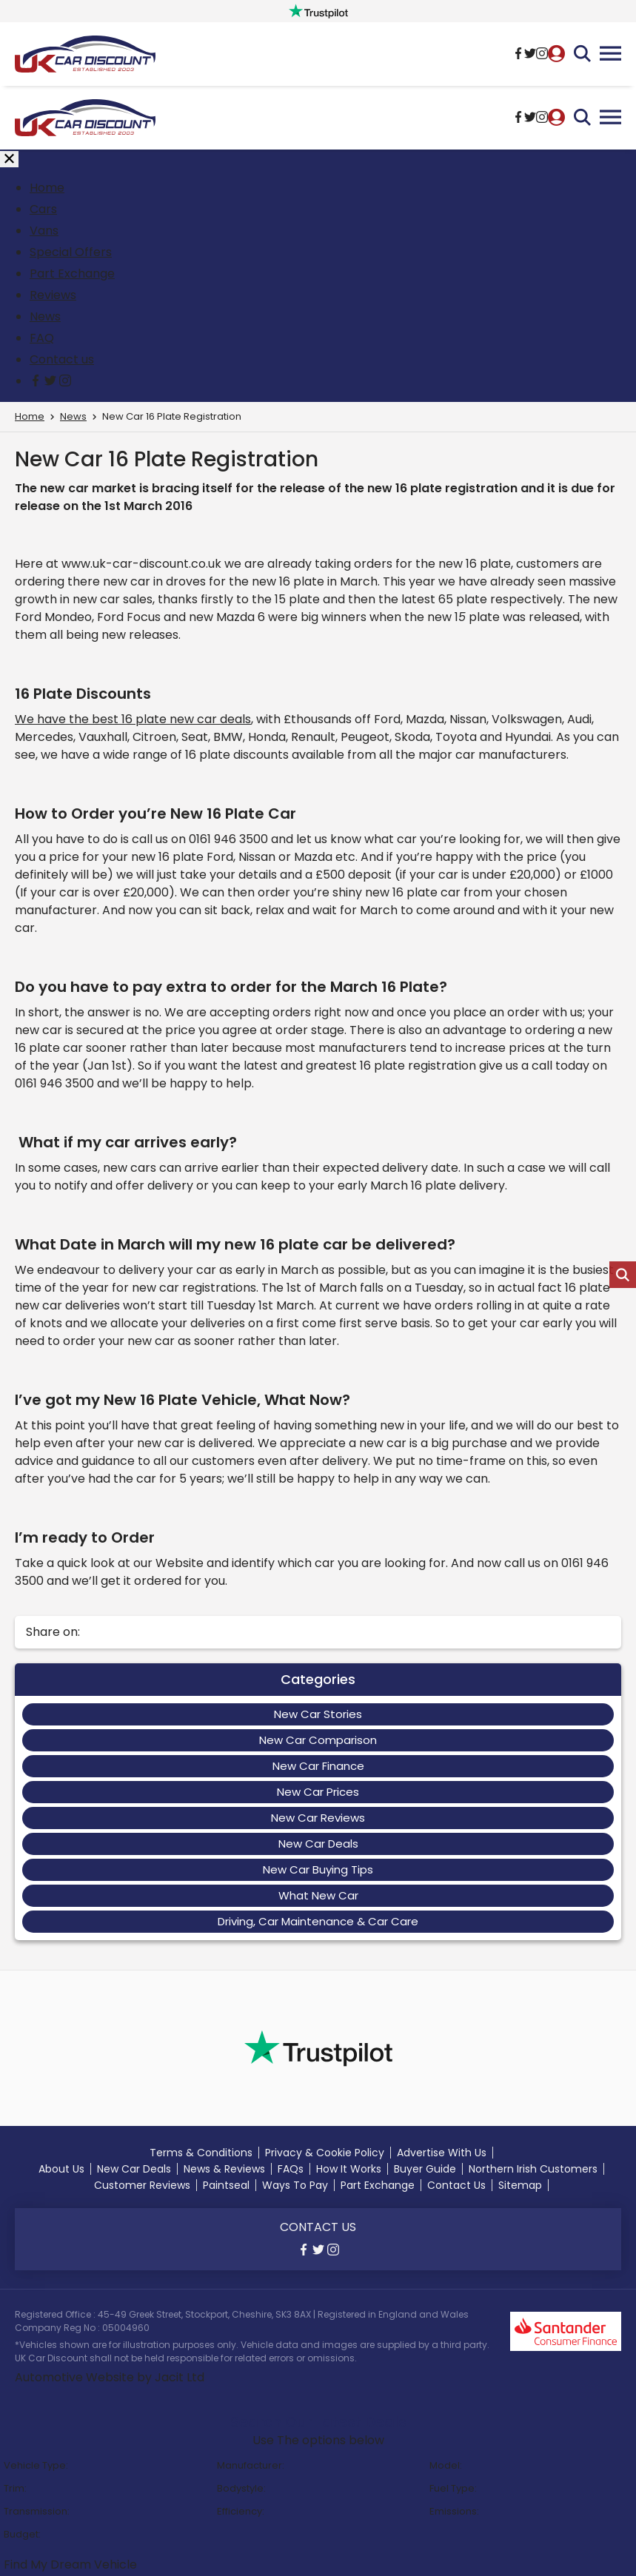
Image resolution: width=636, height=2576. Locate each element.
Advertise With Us (441, 2152)
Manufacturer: (250, 2465)
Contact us (62, 359)
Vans (44, 230)
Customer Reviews (142, 2185)
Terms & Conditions (201, 2152)
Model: (445, 2465)
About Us (61, 2168)
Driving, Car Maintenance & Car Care (318, 1921)
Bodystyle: (241, 2488)
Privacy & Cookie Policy (324, 2152)
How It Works (348, 2168)
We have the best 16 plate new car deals (133, 719)
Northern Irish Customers (533, 2168)
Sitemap (520, 2185)
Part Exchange (72, 273)
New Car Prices (318, 1791)
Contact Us (456, 2185)
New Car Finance (318, 1766)
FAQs (291, 2168)
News (45, 316)
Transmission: (37, 2511)
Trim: (15, 2488)
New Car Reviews (318, 1817)
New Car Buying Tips (318, 1869)
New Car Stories (318, 1714)
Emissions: (454, 2511)
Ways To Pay (295, 2185)
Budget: (22, 2534)
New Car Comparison (318, 1740)
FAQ (42, 337)
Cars (43, 209)
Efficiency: (240, 2511)
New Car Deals (318, 1843)
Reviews (53, 294)
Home (47, 187)
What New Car (318, 1895)
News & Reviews (224, 2168)
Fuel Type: (453, 2488)
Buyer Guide (425, 2168)
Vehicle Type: (36, 2465)
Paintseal (226, 2185)
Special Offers (71, 252)
